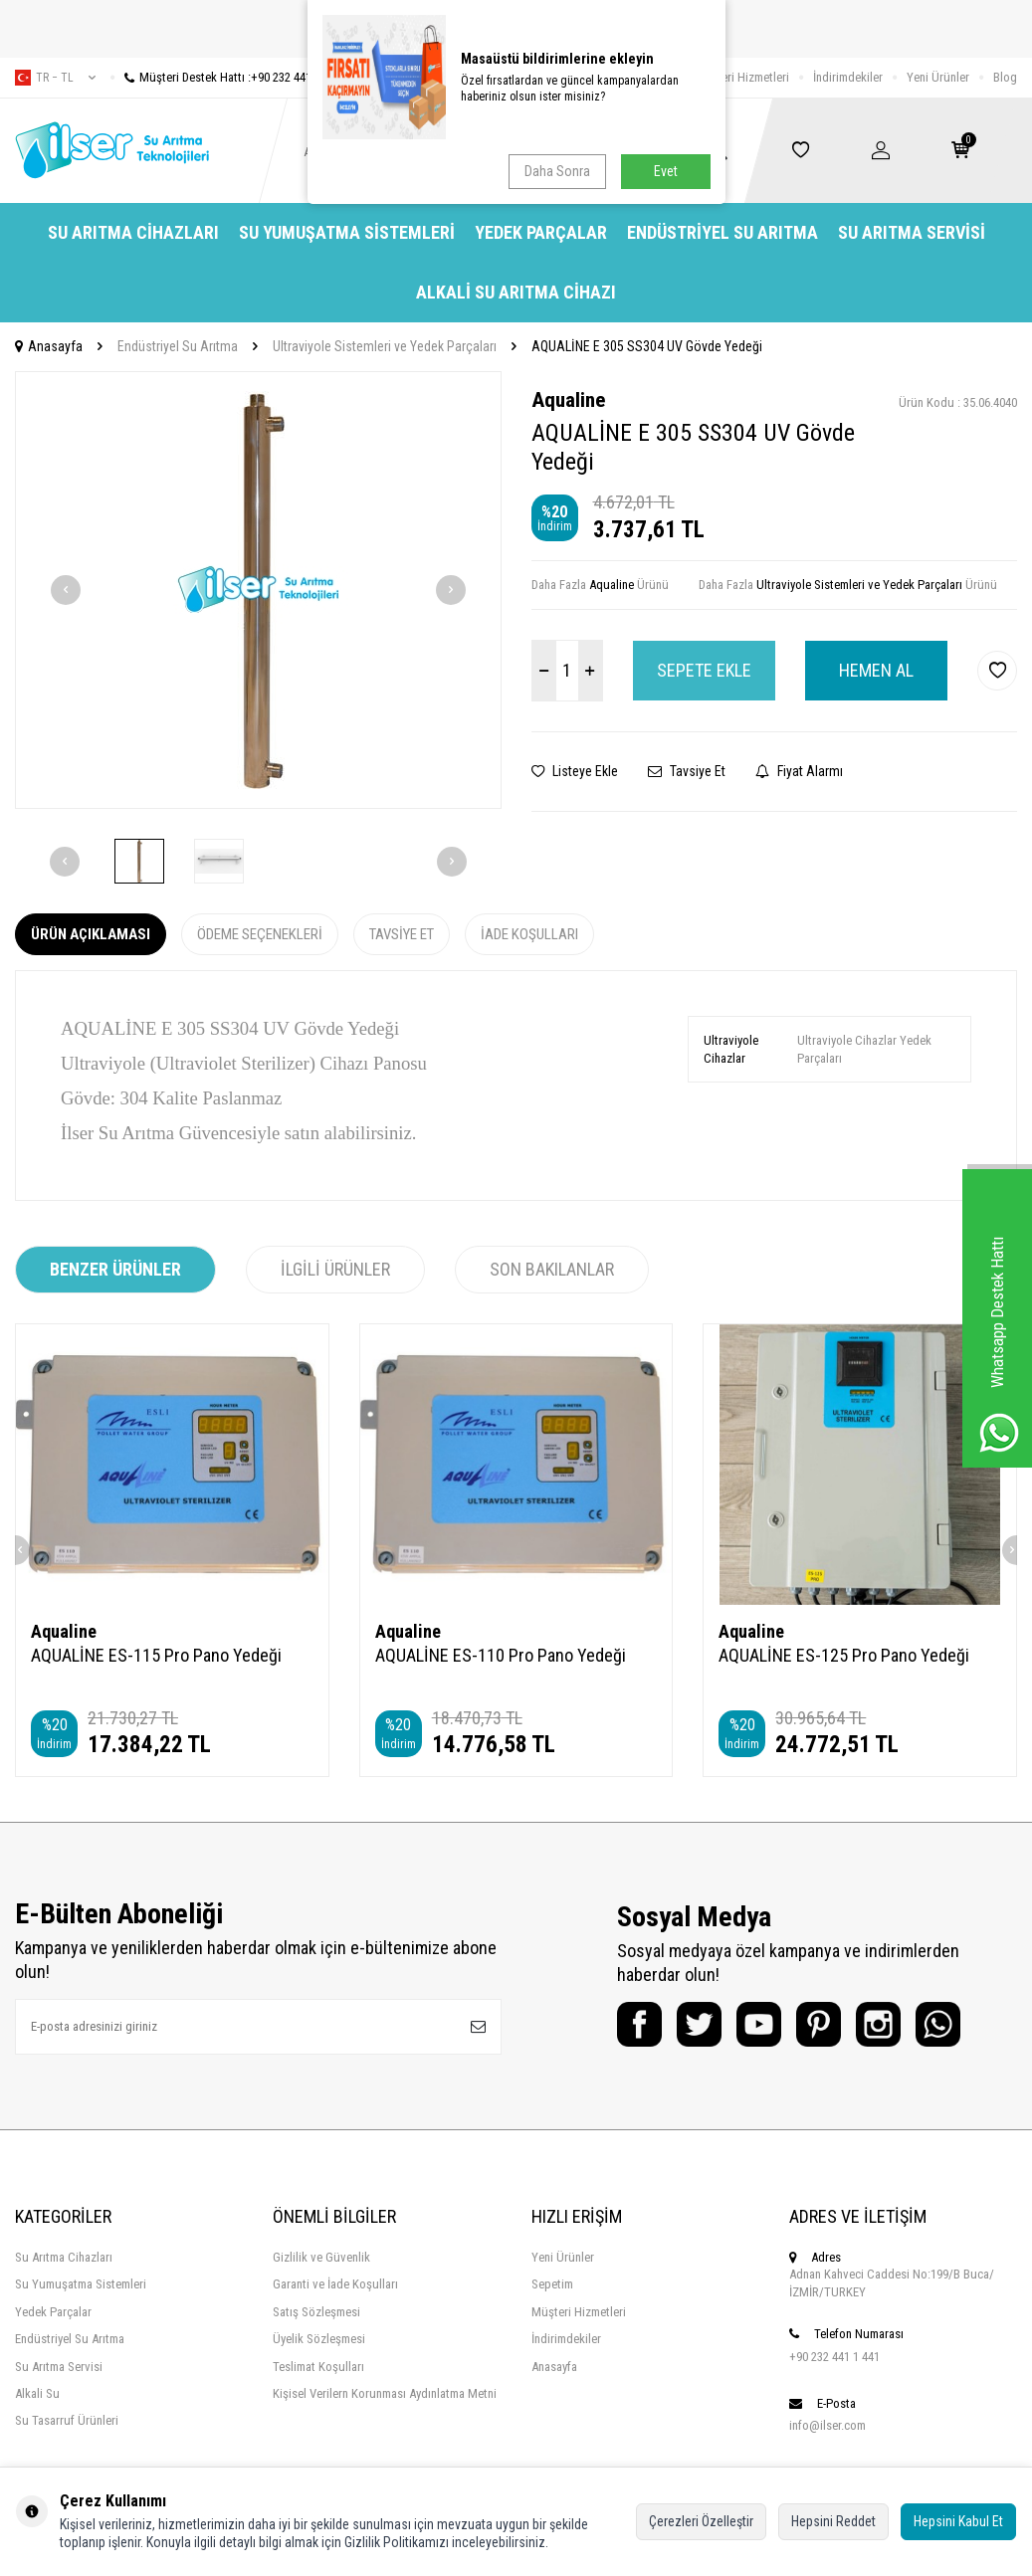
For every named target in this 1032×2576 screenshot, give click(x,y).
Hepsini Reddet (833, 2521)
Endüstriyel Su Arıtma (722, 232)
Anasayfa (49, 346)
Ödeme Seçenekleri (259, 934)
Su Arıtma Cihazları (133, 232)
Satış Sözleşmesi (316, 2311)
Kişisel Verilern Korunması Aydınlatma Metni (385, 2393)
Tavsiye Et (686, 771)
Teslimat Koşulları (318, 2366)
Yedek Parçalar (541, 232)
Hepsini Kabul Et (958, 2521)
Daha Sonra (557, 171)
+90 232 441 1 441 (834, 2356)
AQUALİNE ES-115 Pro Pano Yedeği (156, 1655)
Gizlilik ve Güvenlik (321, 2257)
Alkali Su (37, 2393)
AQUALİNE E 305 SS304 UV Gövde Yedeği (646, 346)
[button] (66, 590)
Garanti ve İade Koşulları (335, 2284)
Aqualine (568, 400)
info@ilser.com (827, 2425)
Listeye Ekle (574, 771)
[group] (258, 590)
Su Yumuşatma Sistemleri (347, 232)
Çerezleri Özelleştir (701, 2521)
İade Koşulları (529, 934)
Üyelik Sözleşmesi (319, 2338)
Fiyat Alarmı (799, 771)
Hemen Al (876, 670)
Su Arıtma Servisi (911, 232)
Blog (1005, 77)
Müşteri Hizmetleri (742, 77)
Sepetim (552, 2284)
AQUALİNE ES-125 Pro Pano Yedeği (844, 1655)
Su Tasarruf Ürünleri (66, 2420)
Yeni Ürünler (938, 77)
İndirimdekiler (848, 77)
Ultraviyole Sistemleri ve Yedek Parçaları (385, 346)
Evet (666, 171)
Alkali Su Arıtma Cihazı (516, 292)
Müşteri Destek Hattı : (225, 77)
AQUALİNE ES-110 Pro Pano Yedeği (500, 1655)
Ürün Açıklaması (90, 934)
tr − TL (55, 78)
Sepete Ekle (704, 670)
